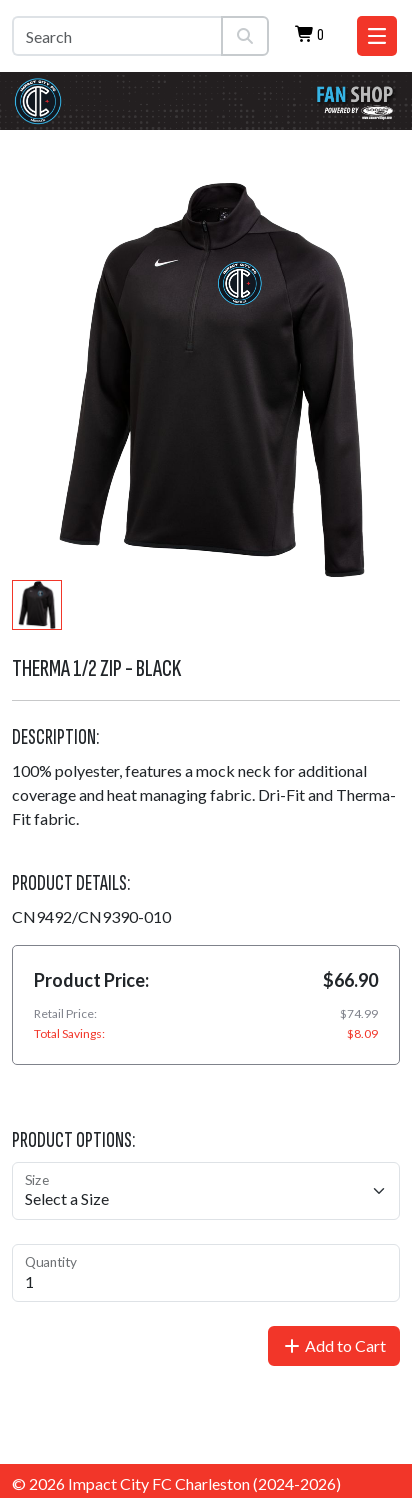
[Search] (117, 36)
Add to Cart (334, 1345)
